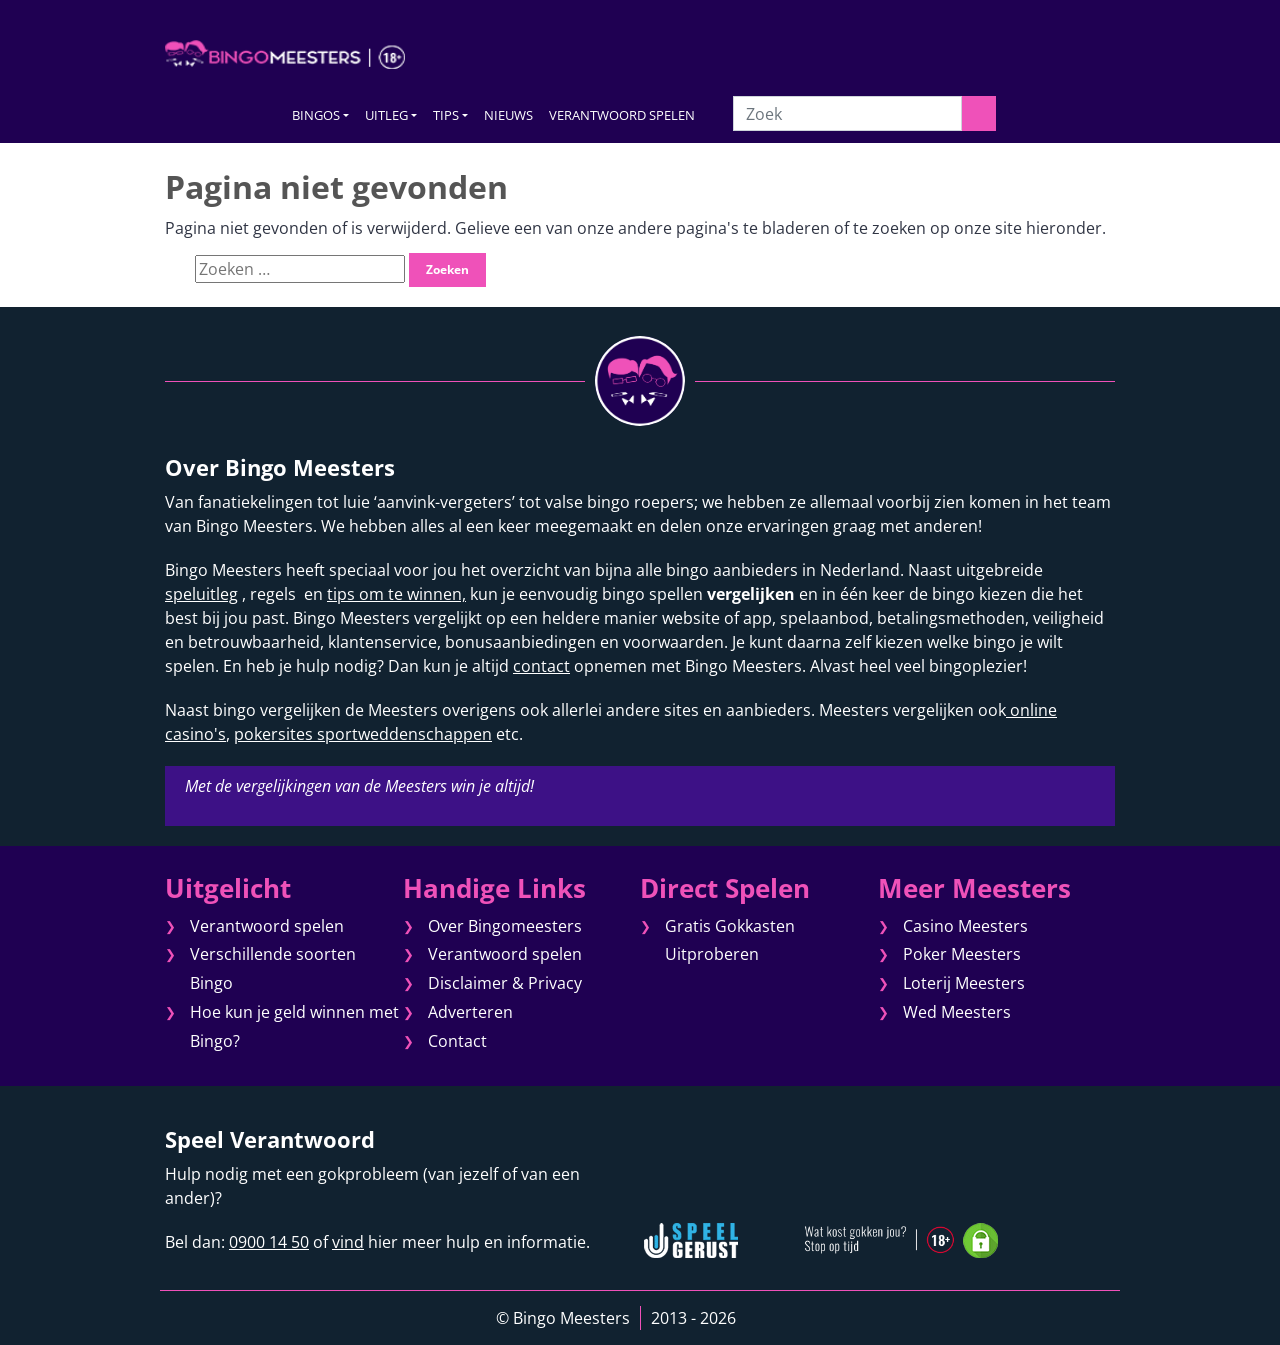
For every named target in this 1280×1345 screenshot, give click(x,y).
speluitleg (201, 594)
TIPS (446, 115)
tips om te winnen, (396, 594)
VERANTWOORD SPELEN (622, 115)
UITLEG (386, 115)
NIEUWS (508, 115)
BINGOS (316, 115)
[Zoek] (847, 113)
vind (348, 1242)
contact (541, 666)
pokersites (273, 734)
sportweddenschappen (402, 734)
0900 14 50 (269, 1242)
